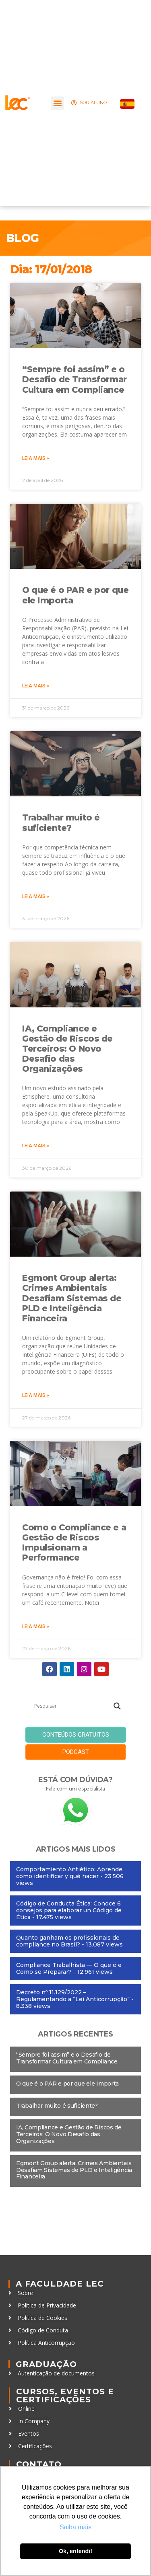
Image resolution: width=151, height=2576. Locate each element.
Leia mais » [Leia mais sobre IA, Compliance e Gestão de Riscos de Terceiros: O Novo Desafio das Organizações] (35, 1146)
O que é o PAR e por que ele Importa (67, 2083)
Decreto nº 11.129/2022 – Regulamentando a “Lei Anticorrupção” (73, 1996)
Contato (39, 2464)
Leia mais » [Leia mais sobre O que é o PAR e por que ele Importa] (35, 686)
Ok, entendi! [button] (75, 2551)
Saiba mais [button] (75, 2527)
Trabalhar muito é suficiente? (61, 822)
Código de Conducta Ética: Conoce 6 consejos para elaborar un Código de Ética (69, 1910)
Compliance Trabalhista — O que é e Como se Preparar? (69, 1968)
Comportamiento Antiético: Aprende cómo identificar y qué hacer (69, 1873)
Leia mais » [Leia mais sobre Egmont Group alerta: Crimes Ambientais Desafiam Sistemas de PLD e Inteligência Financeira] (35, 1395)
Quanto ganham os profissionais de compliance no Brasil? (68, 1941)
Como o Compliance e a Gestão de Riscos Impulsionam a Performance (74, 1542)
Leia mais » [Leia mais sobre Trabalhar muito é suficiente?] (35, 896)
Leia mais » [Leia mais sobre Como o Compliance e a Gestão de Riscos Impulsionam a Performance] (35, 1626)
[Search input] (72, 1706)
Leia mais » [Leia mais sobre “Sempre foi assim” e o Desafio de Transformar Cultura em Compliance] (35, 458)
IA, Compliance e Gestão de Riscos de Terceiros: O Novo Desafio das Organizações (67, 1048)
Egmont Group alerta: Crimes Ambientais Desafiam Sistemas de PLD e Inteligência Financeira (72, 1298)
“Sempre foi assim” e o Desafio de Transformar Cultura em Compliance (74, 379)
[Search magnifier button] (117, 1706)
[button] (57, 103)
